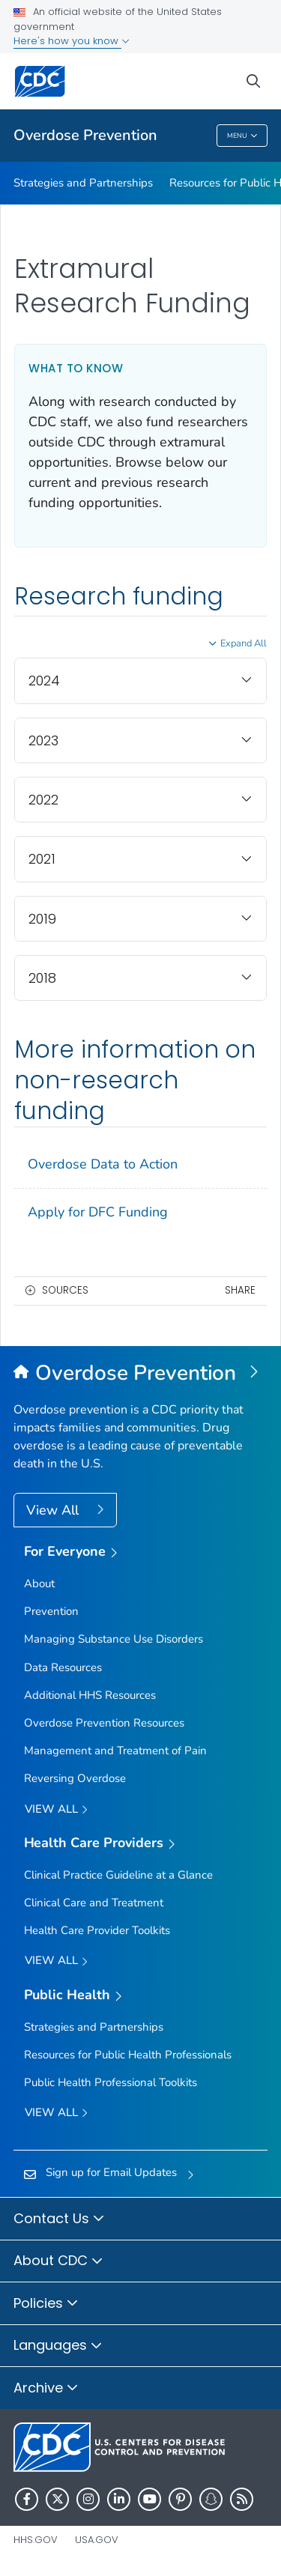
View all (56, 1810)
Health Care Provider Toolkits (97, 1930)
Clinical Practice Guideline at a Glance (118, 1874)
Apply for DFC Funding (98, 1212)
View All (54, 1510)
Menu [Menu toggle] (242, 136)
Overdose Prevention (85, 135)
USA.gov (96, 2540)
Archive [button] (46, 2388)
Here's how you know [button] (71, 41)
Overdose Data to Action (103, 1164)
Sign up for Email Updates (111, 2172)
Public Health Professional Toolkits (110, 2082)
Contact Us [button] (59, 2219)
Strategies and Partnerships (83, 182)
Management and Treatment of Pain (115, 1750)
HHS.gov (35, 2540)
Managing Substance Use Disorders (113, 1638)
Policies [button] (46, 2304)
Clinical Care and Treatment (93, 1902)
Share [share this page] (240, 1290)
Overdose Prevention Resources (104, 1722)
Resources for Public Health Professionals (128, 2054)
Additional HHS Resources (90, 1695)
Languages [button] (58, 2346)
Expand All (243, 643)
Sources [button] (65, 1290)
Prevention (51, 1611)
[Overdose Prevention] (140, 1374)
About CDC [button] (58, 2261)
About (39, 1583)
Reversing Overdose (75, 1778)
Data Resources (63, 1667)
